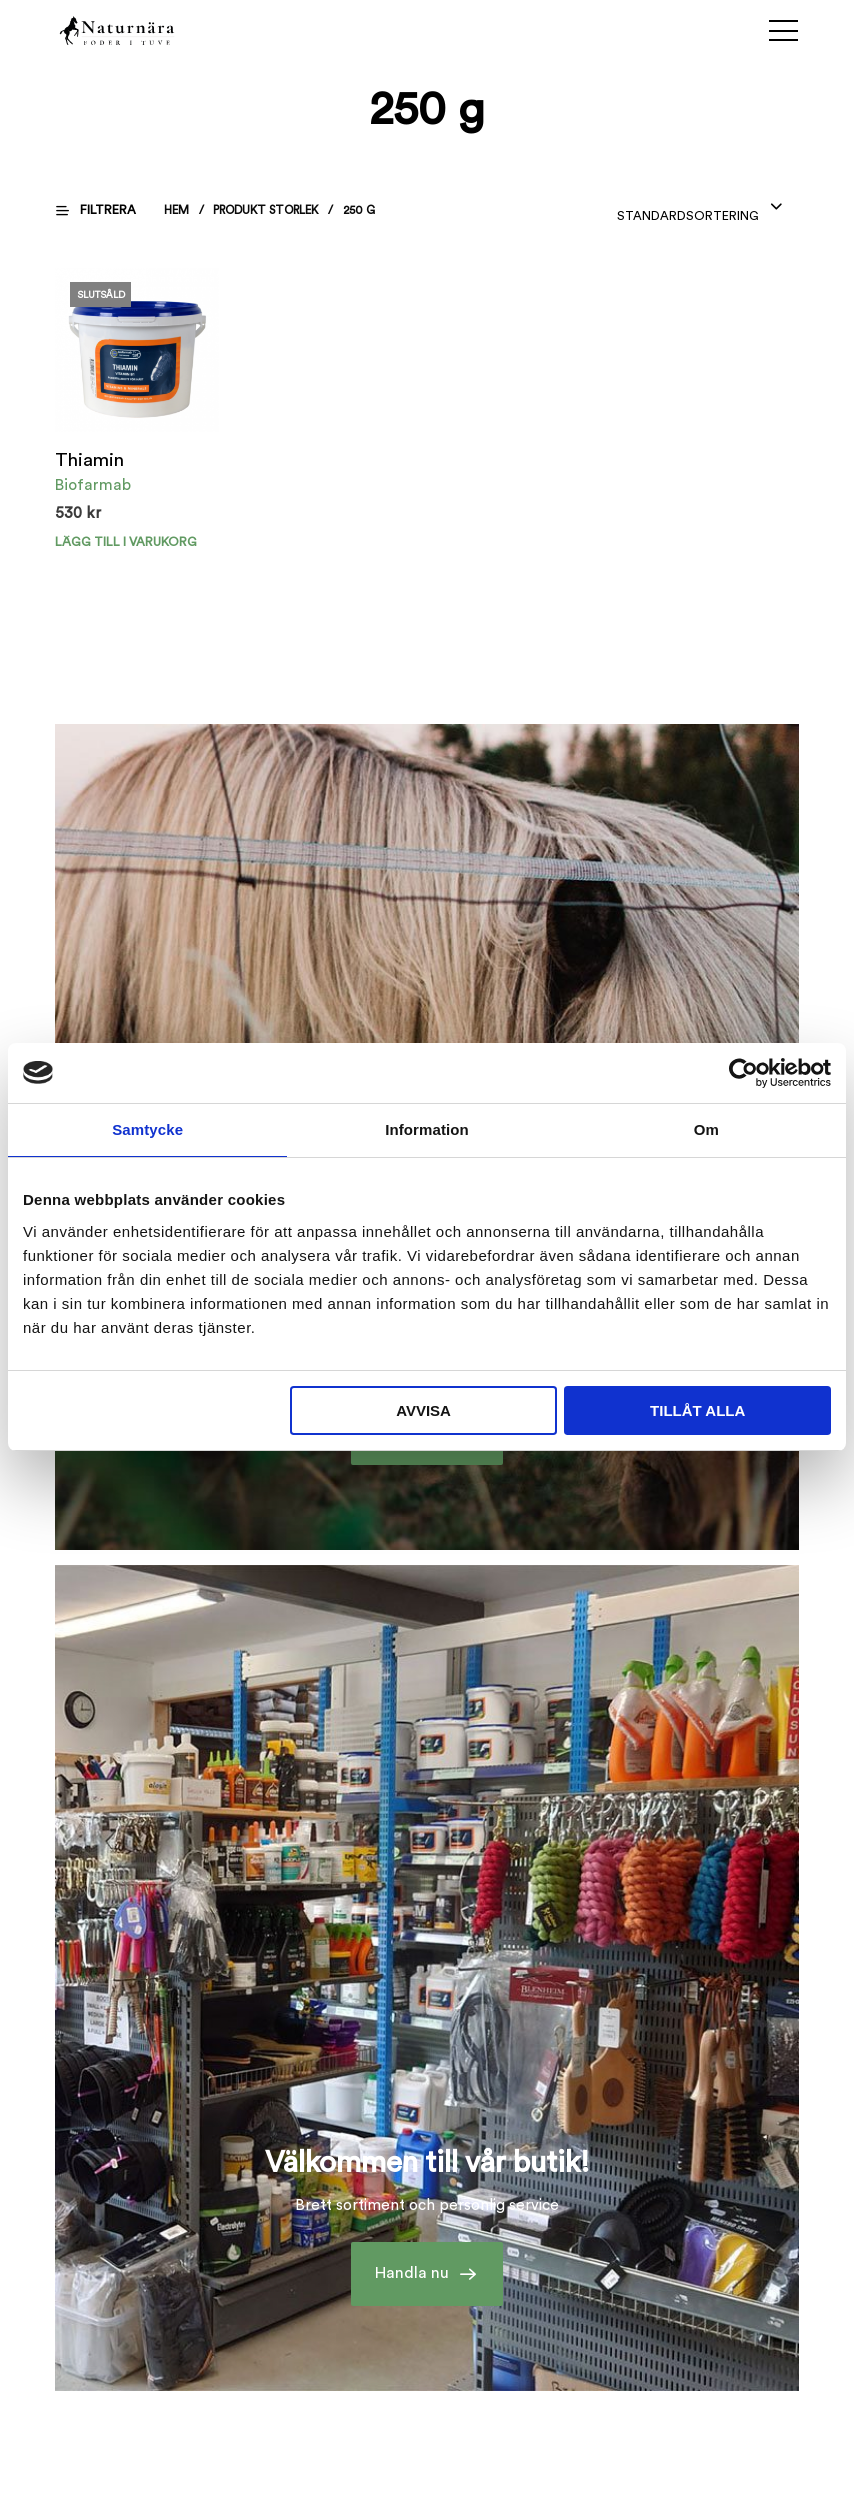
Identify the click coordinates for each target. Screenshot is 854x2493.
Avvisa (423, 1410)
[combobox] (700, 209)
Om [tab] (706, 1129)
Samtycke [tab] (147, 1129)
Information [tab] (427, 1129)
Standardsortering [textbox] (688, 216)
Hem (177, 209)
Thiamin (88, 460)
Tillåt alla (697, 1410)
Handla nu (412, 2274)
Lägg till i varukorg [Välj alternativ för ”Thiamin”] (124, 541)
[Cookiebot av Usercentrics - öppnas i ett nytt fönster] (743, 1073)
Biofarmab (92, 485)
